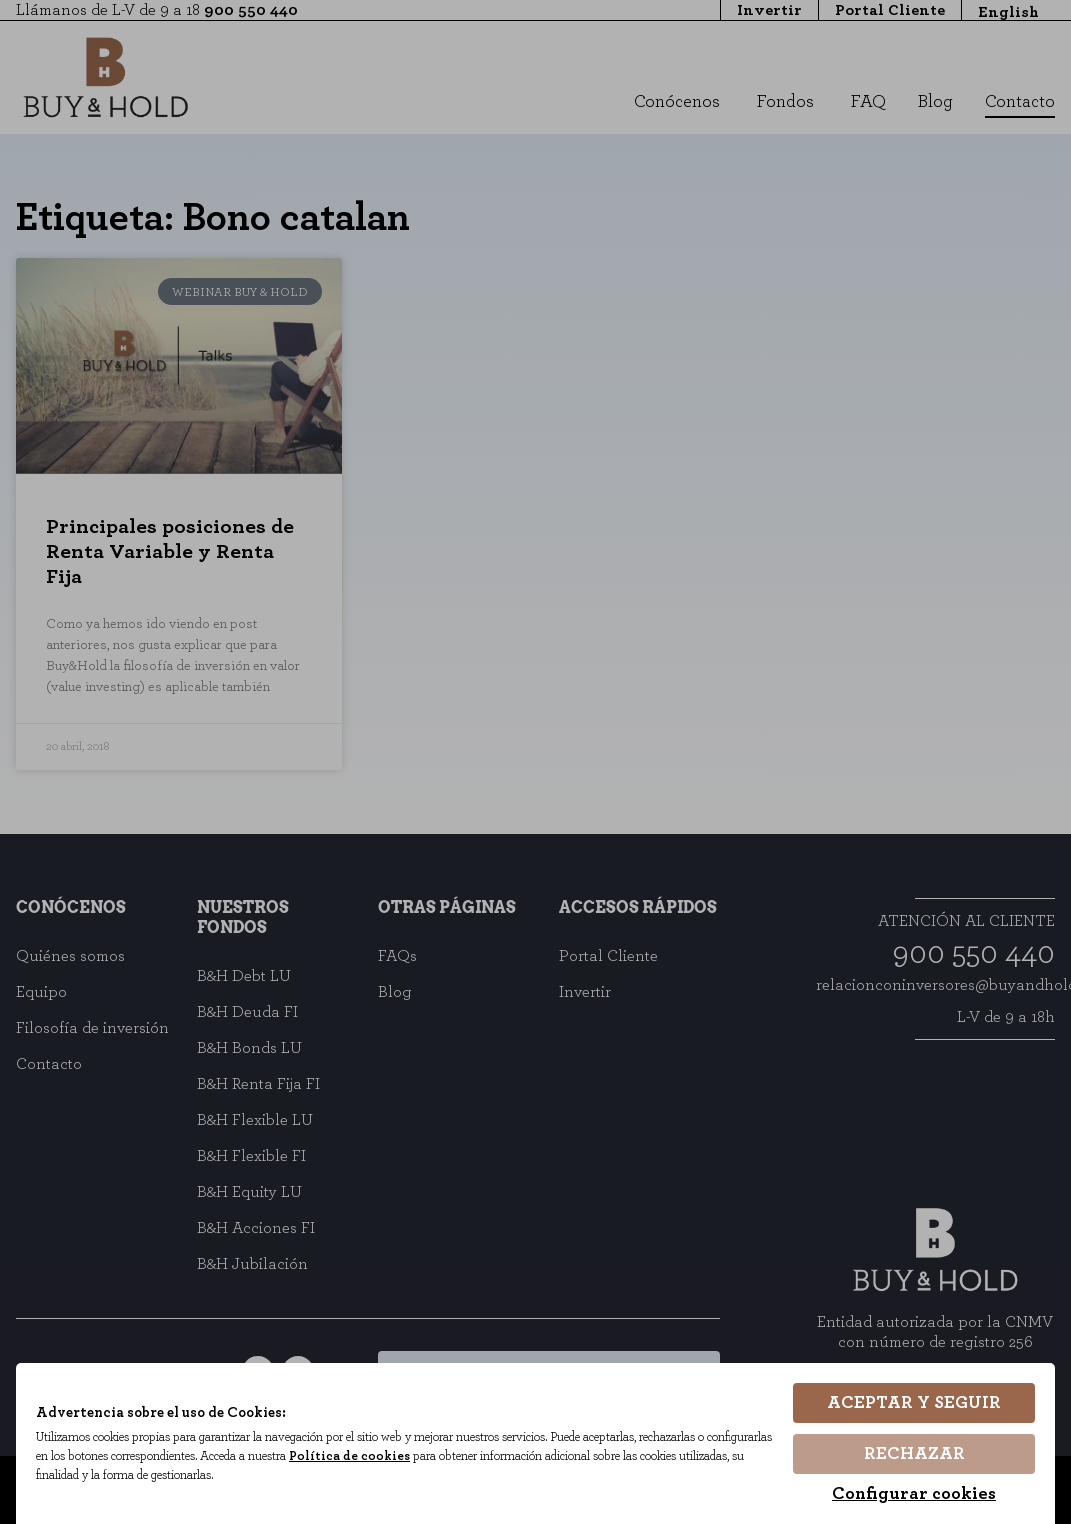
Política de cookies (429, 1456)
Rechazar (914, 1454)
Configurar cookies (914, 1494)
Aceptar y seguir (914, 1404)
